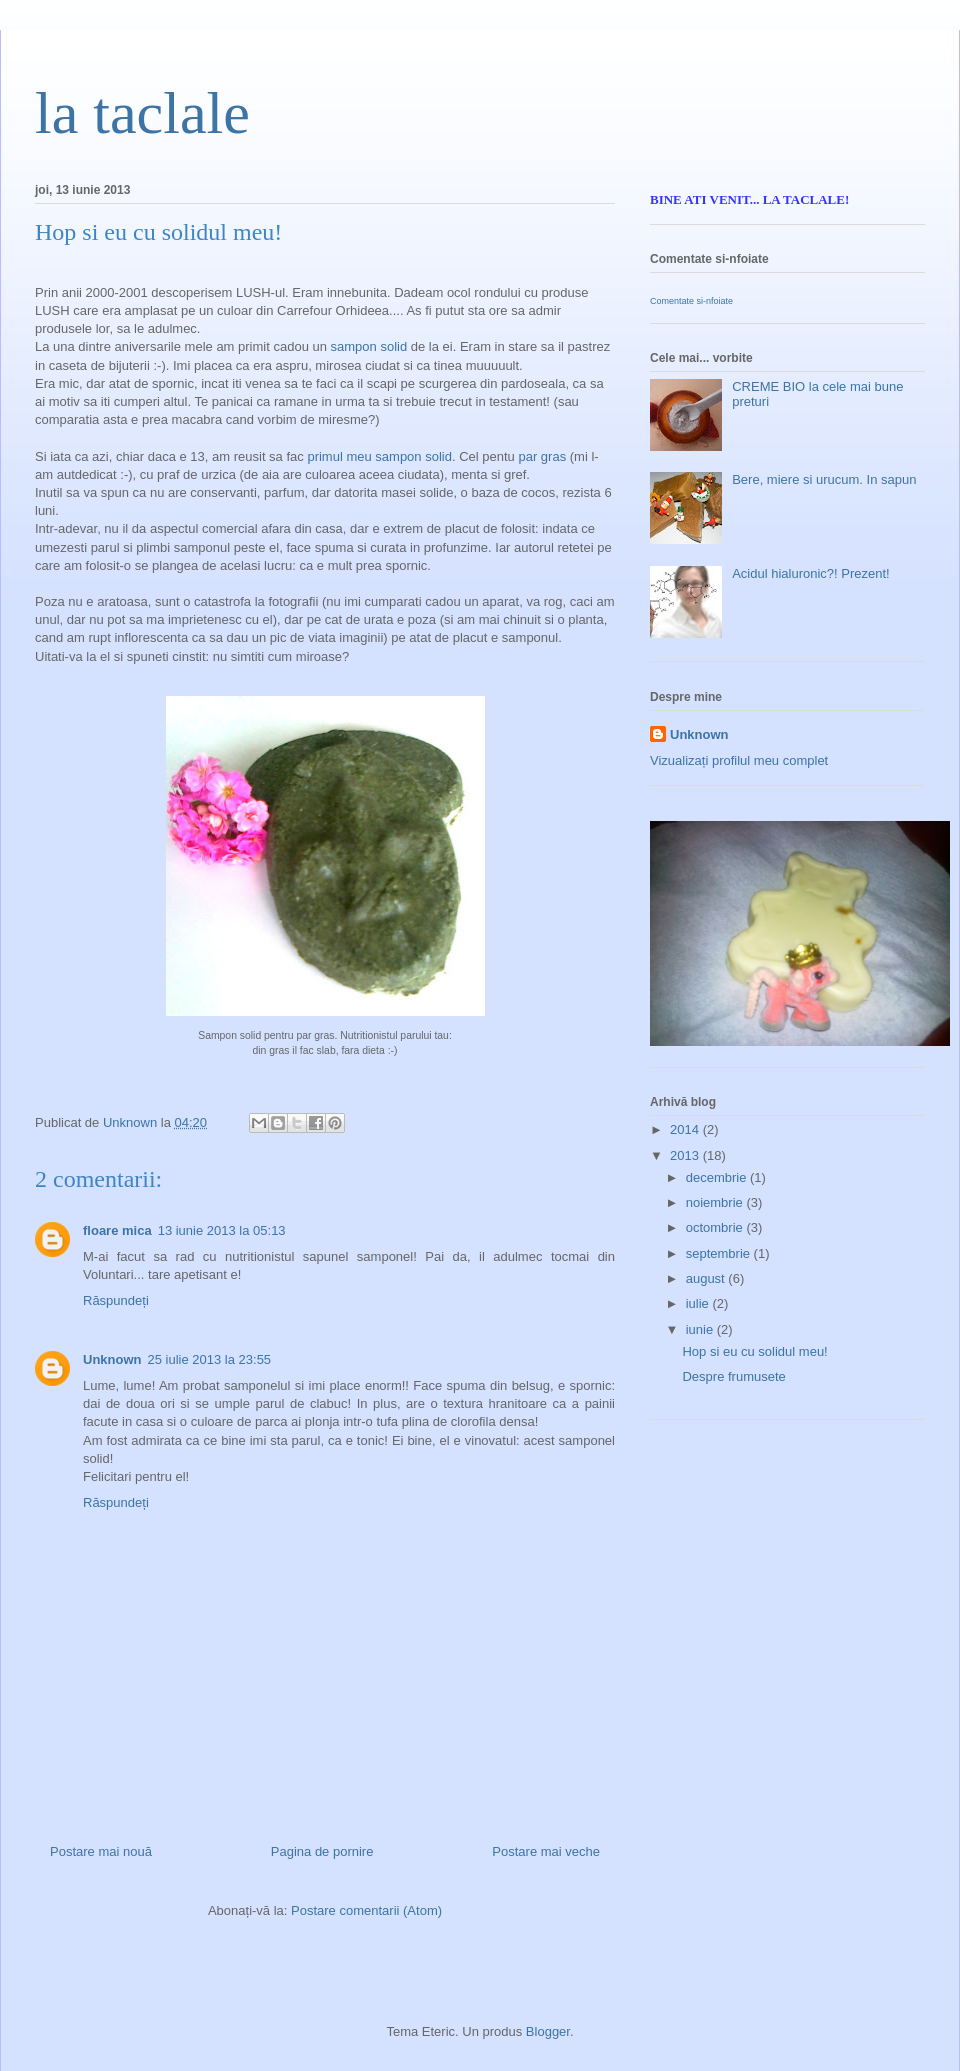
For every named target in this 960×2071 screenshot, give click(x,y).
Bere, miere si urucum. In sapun (824, 479)
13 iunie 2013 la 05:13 (222, 1230)
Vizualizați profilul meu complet (739, 760)
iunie (701, 1329)
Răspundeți (116, 1300)
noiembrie (716, 1202)
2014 (686, 1129)
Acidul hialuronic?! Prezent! (811, 573)
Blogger (548, 2031)
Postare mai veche (546, 1851)
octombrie (716, 1227)
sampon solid (369, 346)
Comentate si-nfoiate (691, 301)
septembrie (720, 1253)
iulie (699, 1303)
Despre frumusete (733, 1376)
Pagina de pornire (322, 1851)
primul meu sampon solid (379, 456)
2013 (686, 1155)
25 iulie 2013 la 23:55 (210, 1359)
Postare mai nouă (101, 1851)
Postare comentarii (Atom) (366, 1910)
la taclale (142, 113)
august (707, 1278)
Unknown (112, 1359)
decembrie (718, 1177)
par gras (542, 456)
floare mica (117, 1230)
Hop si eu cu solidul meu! (754, 1351)
